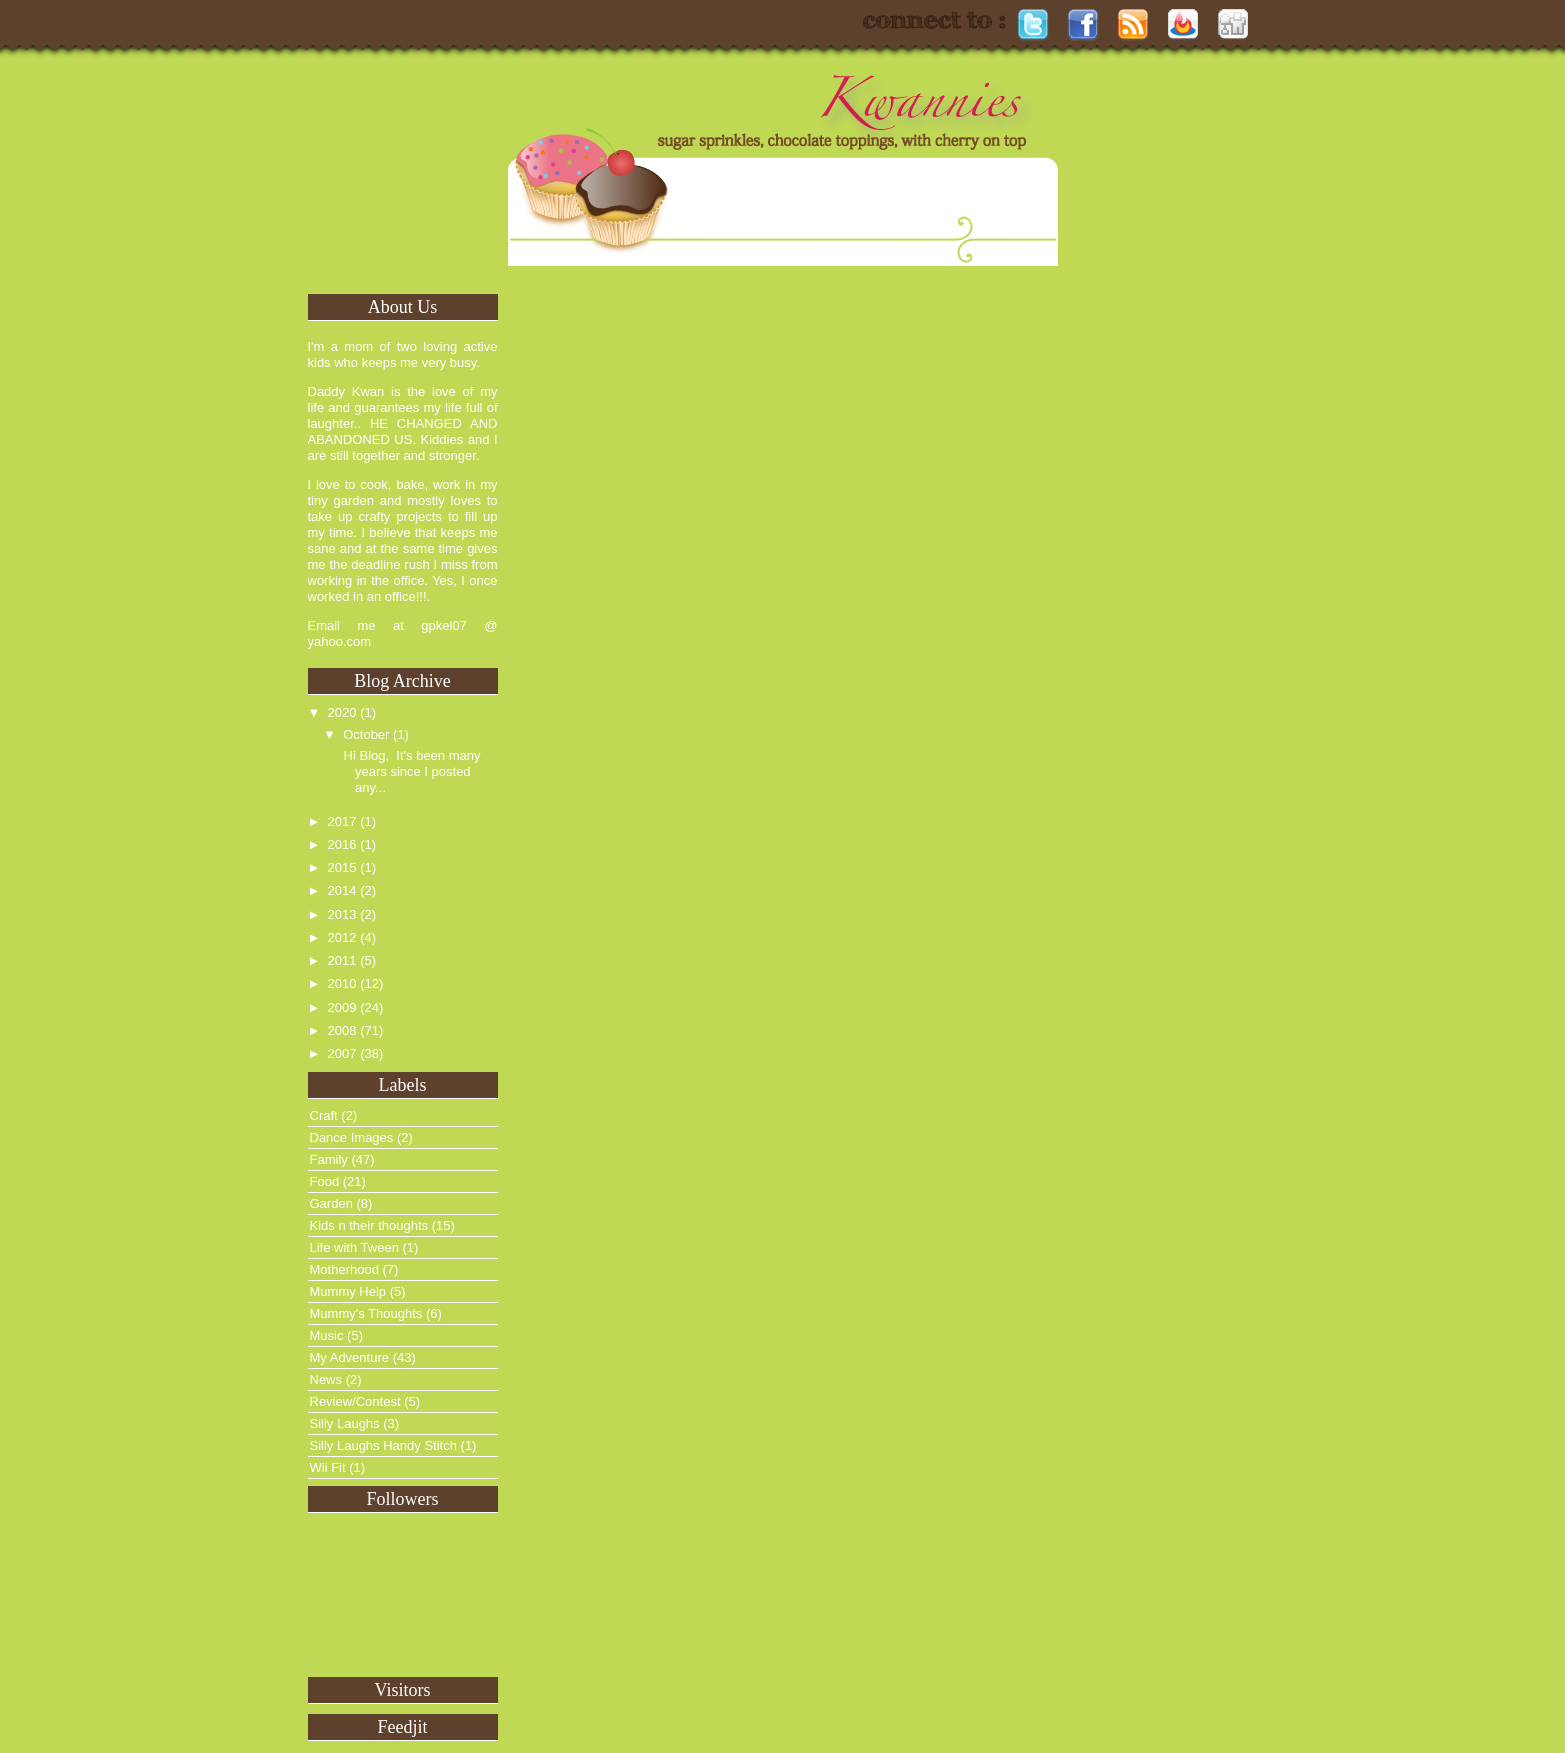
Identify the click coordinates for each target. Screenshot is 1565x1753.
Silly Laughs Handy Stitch (383, 1445)
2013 (342, 914)
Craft (324, 1115)
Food (325, 1181)
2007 (342, 1053)
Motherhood (344, 1269)
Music (327, 1335)
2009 (342, 1007)
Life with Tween (354, 1247)
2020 (342, 712)
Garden (331, 1203)
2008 (342, 1030)
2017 (342, 821)
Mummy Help (348, 1291)
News (326, 1379)
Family (329, 1159)
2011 (342, 960)
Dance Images (352, 1137)
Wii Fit (328, 1467)
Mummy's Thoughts (366, 1313)
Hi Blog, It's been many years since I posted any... (410, 771)
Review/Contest (355, 1401)
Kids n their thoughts (369, 1225)
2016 (342, 844)
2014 (342, 890)
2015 (342, 867)
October (366, 734)
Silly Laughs (345, 1423)
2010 (342, 983)
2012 (342, 937)
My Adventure (350, 1357)
